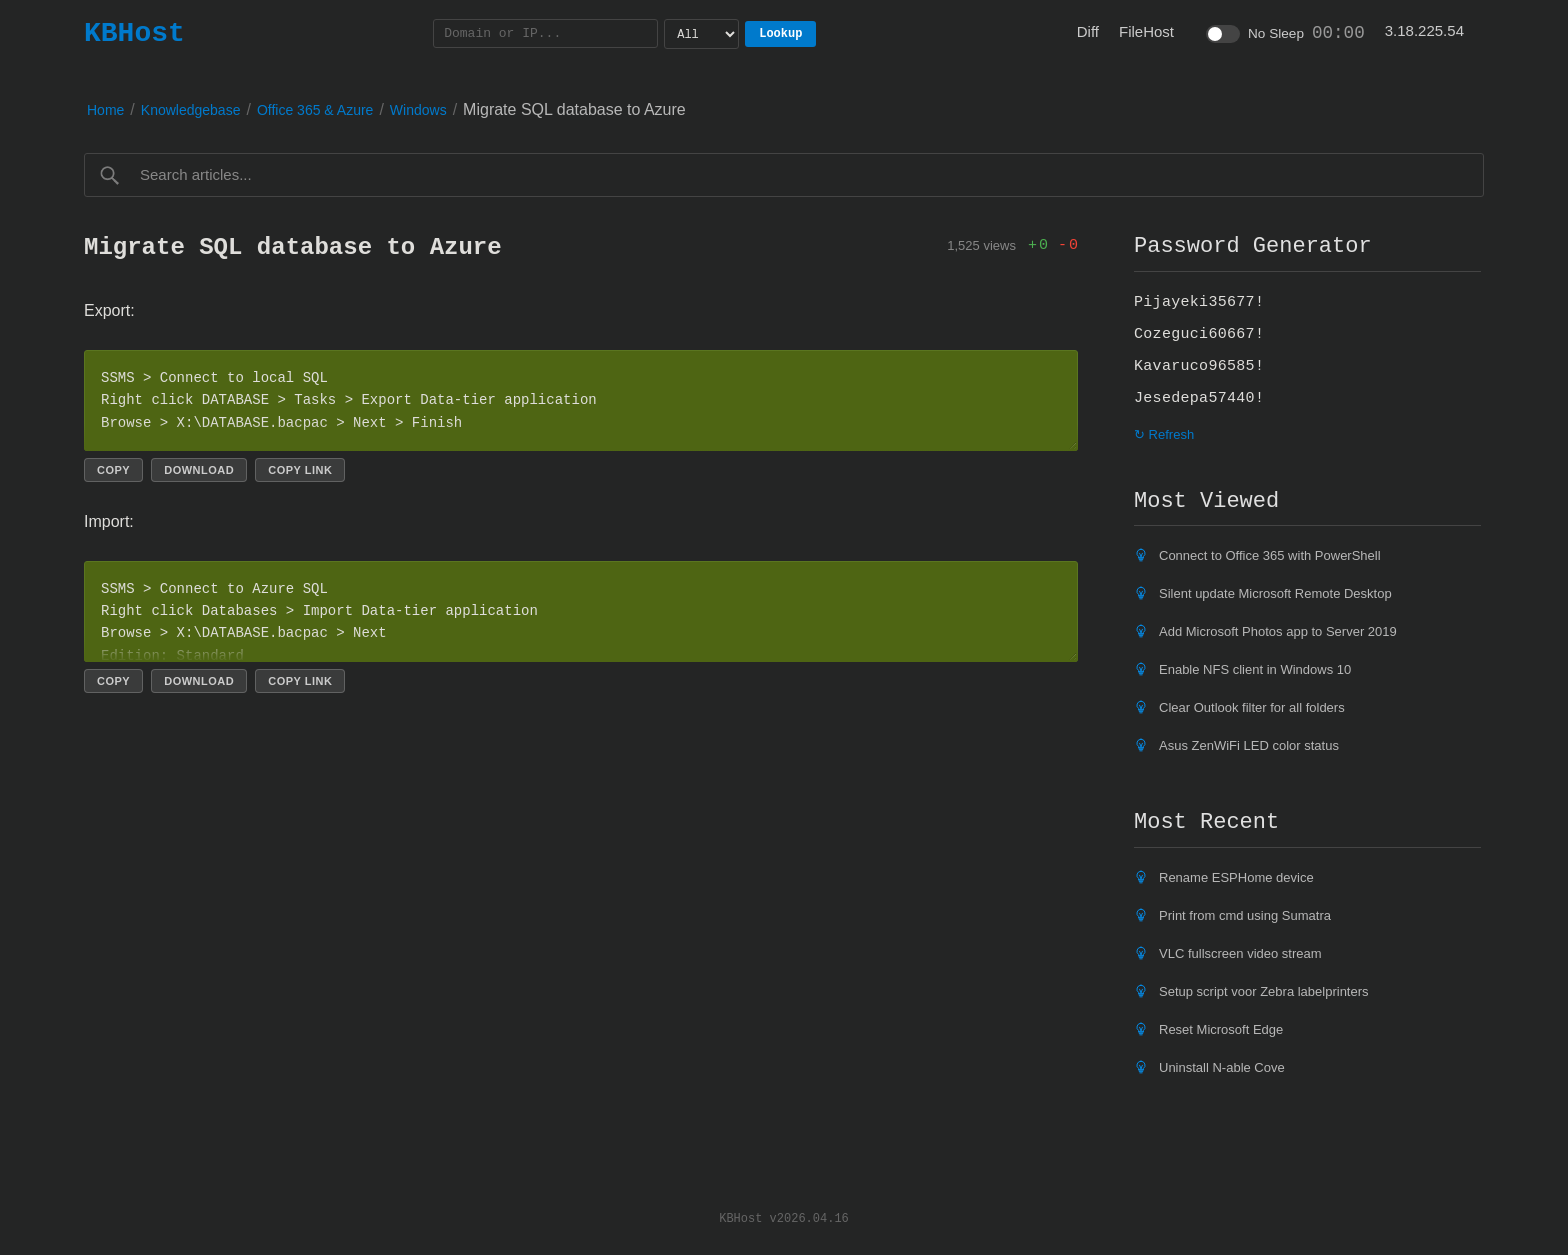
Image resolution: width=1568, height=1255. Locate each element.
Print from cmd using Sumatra (1245, 915)
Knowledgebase (191, 110)
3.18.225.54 (1424, 30)
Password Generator (1253, 246)
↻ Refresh (1164, 434)
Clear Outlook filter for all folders (1252, 707)
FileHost (1146, 31)
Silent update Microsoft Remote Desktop (1275, 593)
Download (199, 470)
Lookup (780, 33)
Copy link (300, 470)
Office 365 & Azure (315, 110)
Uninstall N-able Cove (1222, 1067)
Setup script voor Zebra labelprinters (1264, 991)
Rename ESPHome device (1236, 877)
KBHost (134, 33)
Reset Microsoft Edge (1221, 1029)
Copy (113, 470)
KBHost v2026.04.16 (784, 1217)
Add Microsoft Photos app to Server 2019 (1278, 631)
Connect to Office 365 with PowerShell (1270, 555)
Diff (1088, 31)
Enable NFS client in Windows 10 (1255, 669)
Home (105, 110)
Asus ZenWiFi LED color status (1249, 745)
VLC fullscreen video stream (1240, 953)
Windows (418, 110)
